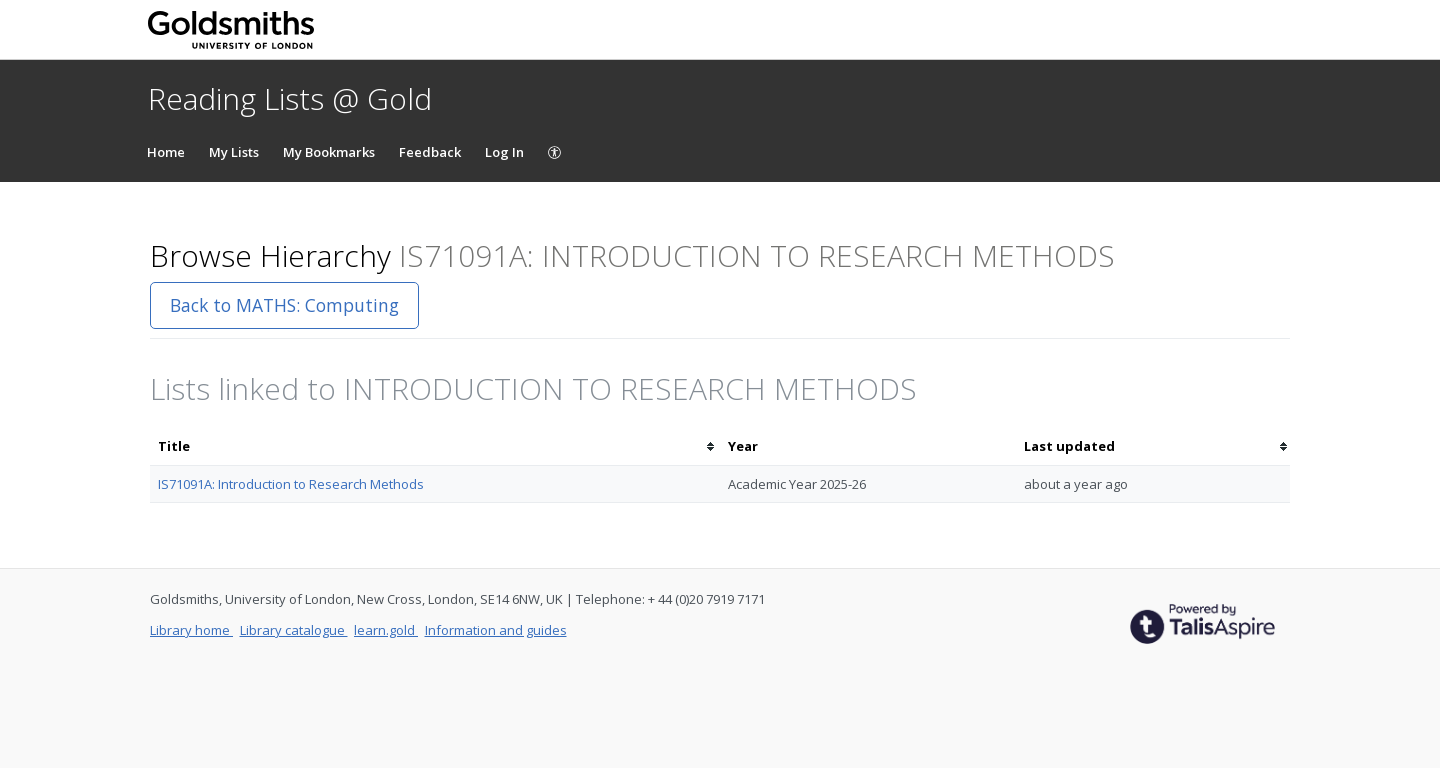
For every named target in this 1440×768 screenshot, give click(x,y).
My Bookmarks (329, 152)
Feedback (430, 152)
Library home (191, 630)
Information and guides (496, 630)
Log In (504, 152)
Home (166, 152)
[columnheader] (435, 446)
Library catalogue (294, 630)
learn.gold (386, 630)
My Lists (234, 152)
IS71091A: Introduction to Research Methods (291, 484)
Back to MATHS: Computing (284, 305)
